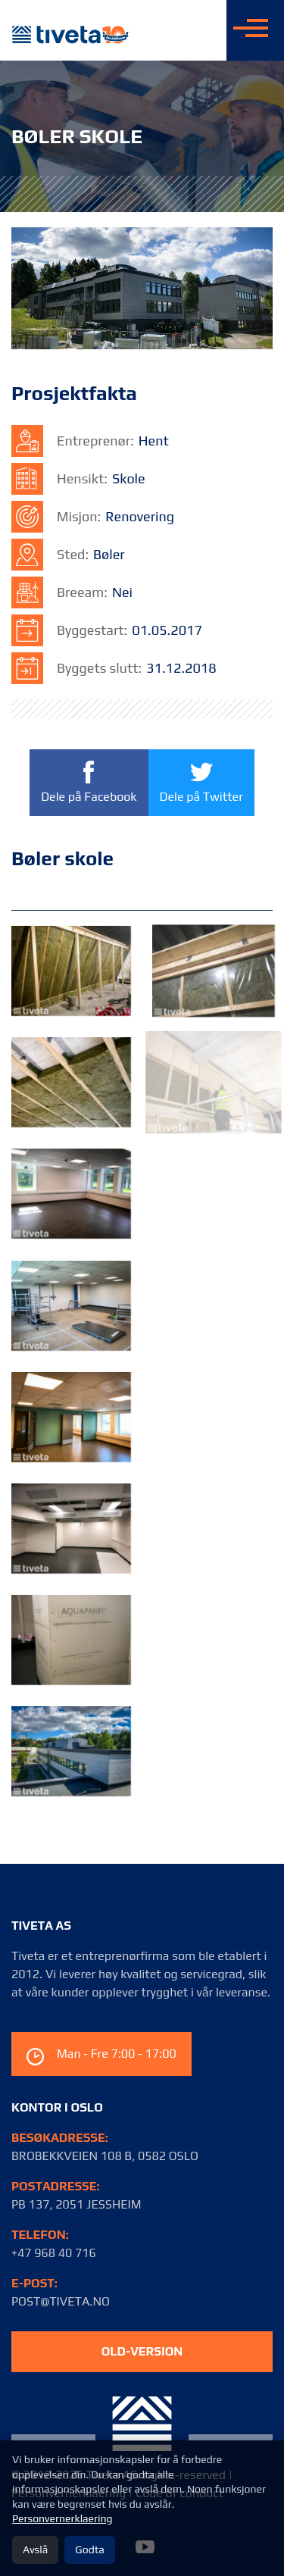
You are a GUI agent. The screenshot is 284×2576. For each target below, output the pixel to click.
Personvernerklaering (62, 2518)
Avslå (35, 2549)
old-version (142, 2351)
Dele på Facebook (88, 782)
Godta (89, 2549)
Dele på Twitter (201, 782)
